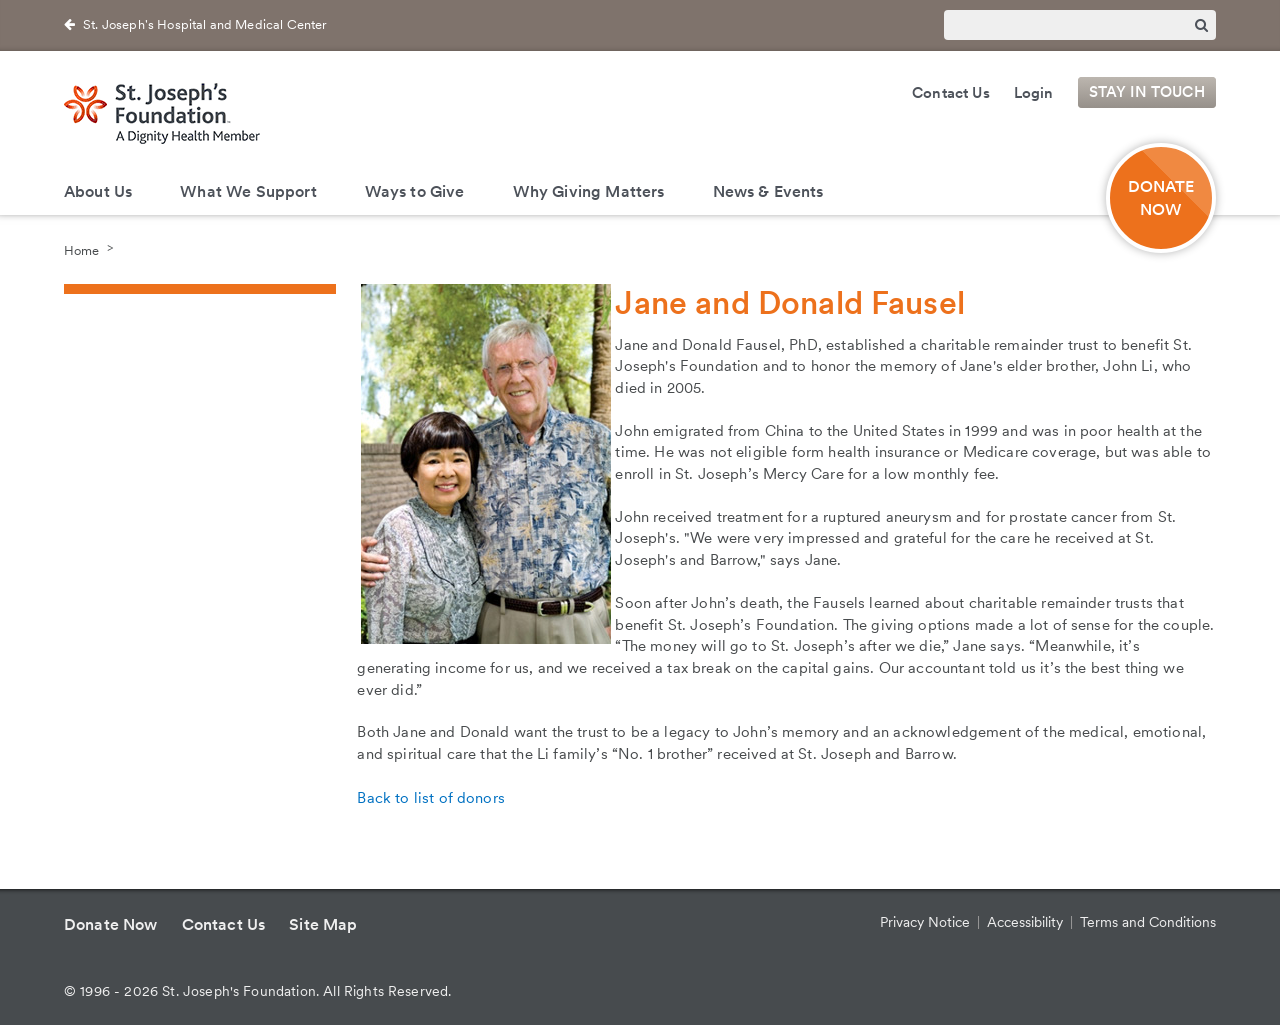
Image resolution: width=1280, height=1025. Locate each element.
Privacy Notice (925, 922)
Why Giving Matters (589, 191)
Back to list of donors (431, 798)
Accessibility (1025, 922)
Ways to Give (415, 191)
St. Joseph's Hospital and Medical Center (205, 24)
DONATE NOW (1161, 198)
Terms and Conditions (1148, 922)
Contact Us (951, 93)
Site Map (323, 924)
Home (81, 249)
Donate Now (111, 924)
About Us (98, 191)
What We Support (248, 191)
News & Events (768, 191)
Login (1034, 93)
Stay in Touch (1147, 93)
